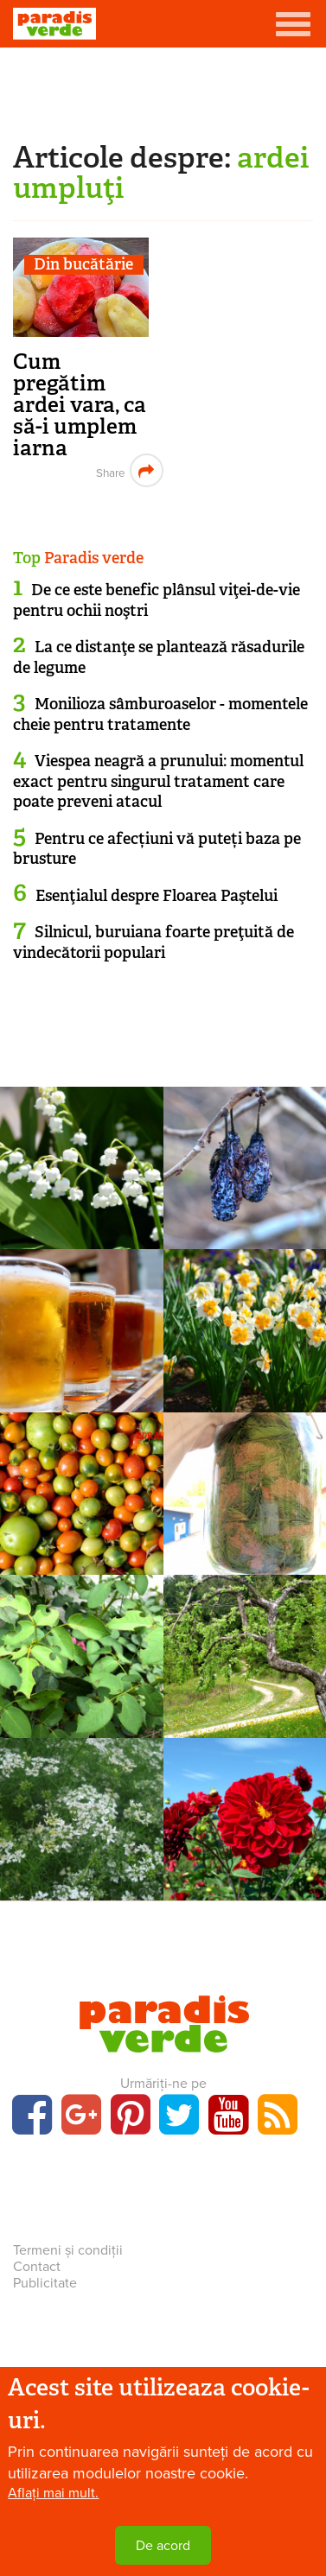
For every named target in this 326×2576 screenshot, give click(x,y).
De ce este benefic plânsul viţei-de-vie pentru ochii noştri (156, 600)
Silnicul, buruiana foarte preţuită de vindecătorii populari (153, 942)
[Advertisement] (163, 91)
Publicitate (45, 2283)
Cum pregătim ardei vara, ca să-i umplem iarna (79, 404)
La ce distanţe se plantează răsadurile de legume (158, 657)
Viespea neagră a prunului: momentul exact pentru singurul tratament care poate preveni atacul (158, 781)
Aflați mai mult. (53, 2493)
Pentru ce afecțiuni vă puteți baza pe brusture (157, 848)
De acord (163, 2545)
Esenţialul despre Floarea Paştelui (156, 895)
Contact (37, 2266)
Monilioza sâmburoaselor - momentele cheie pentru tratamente (160, 714)
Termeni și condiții (68, 2250)
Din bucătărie (83, 265)
